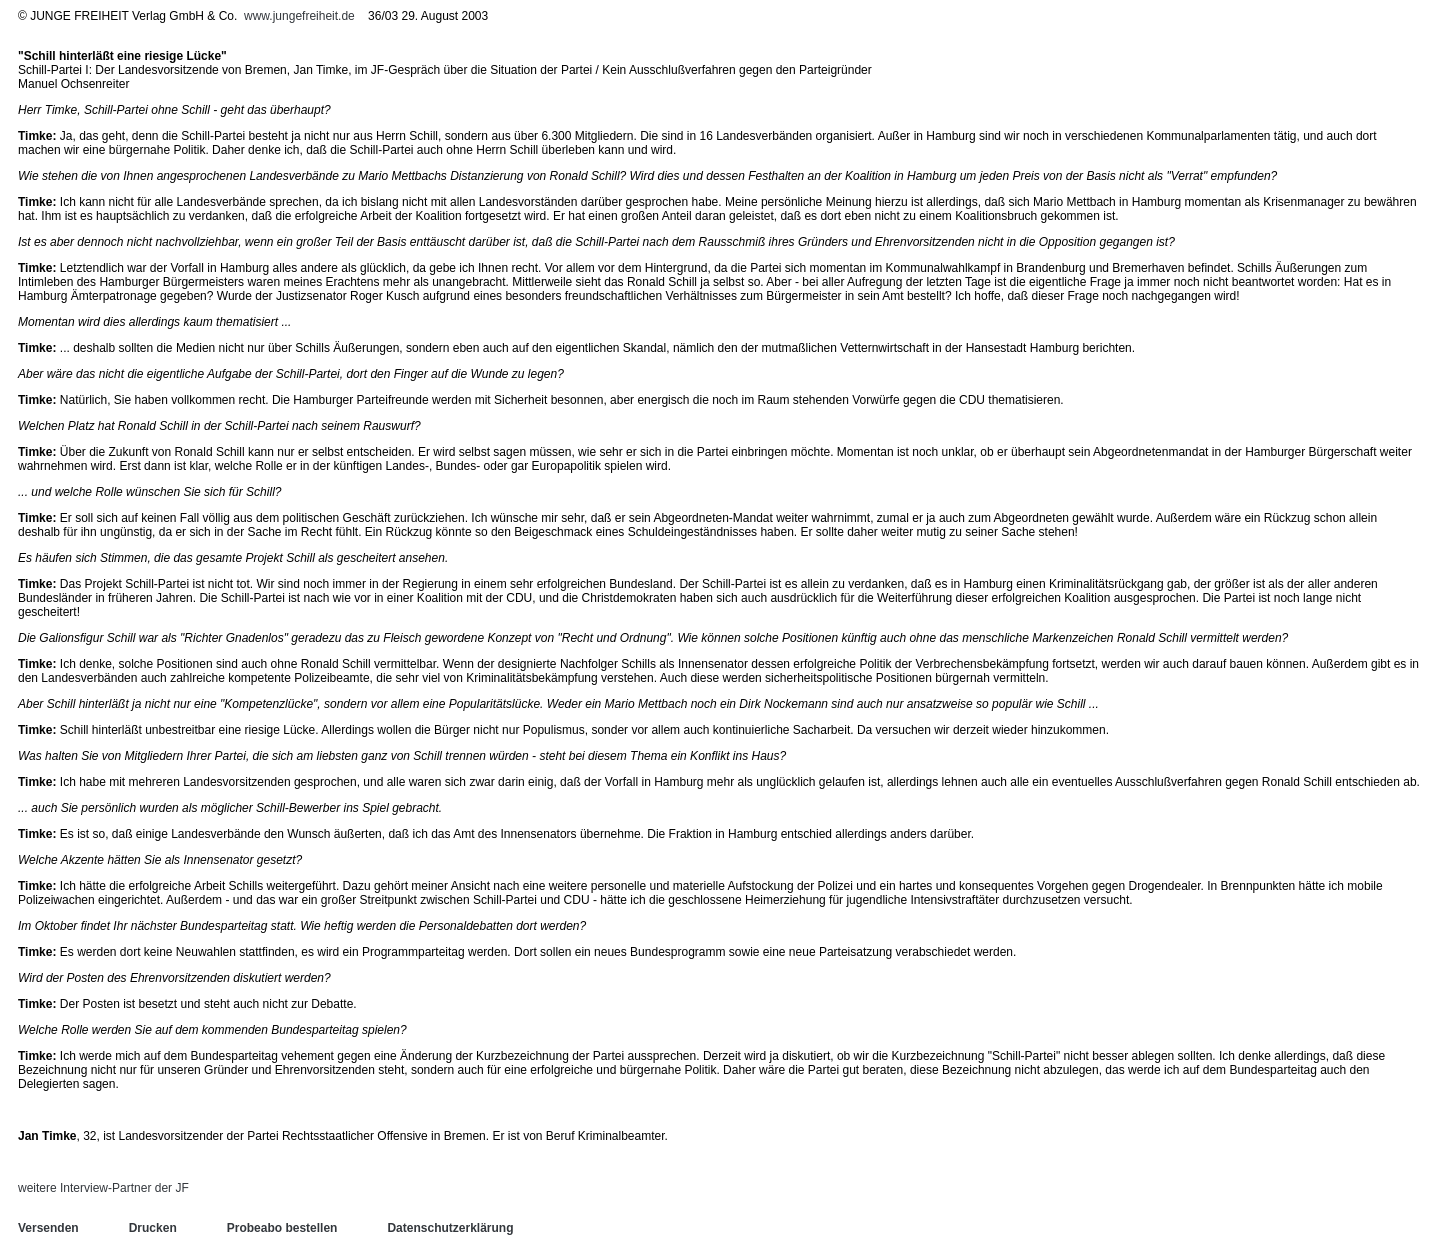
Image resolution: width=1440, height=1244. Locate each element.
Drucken (153, 1228)
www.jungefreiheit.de (299, 16)
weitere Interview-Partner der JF (103, 1188)
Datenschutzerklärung (450, 1228)
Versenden (48, 1228)
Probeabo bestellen (282, 1228)
